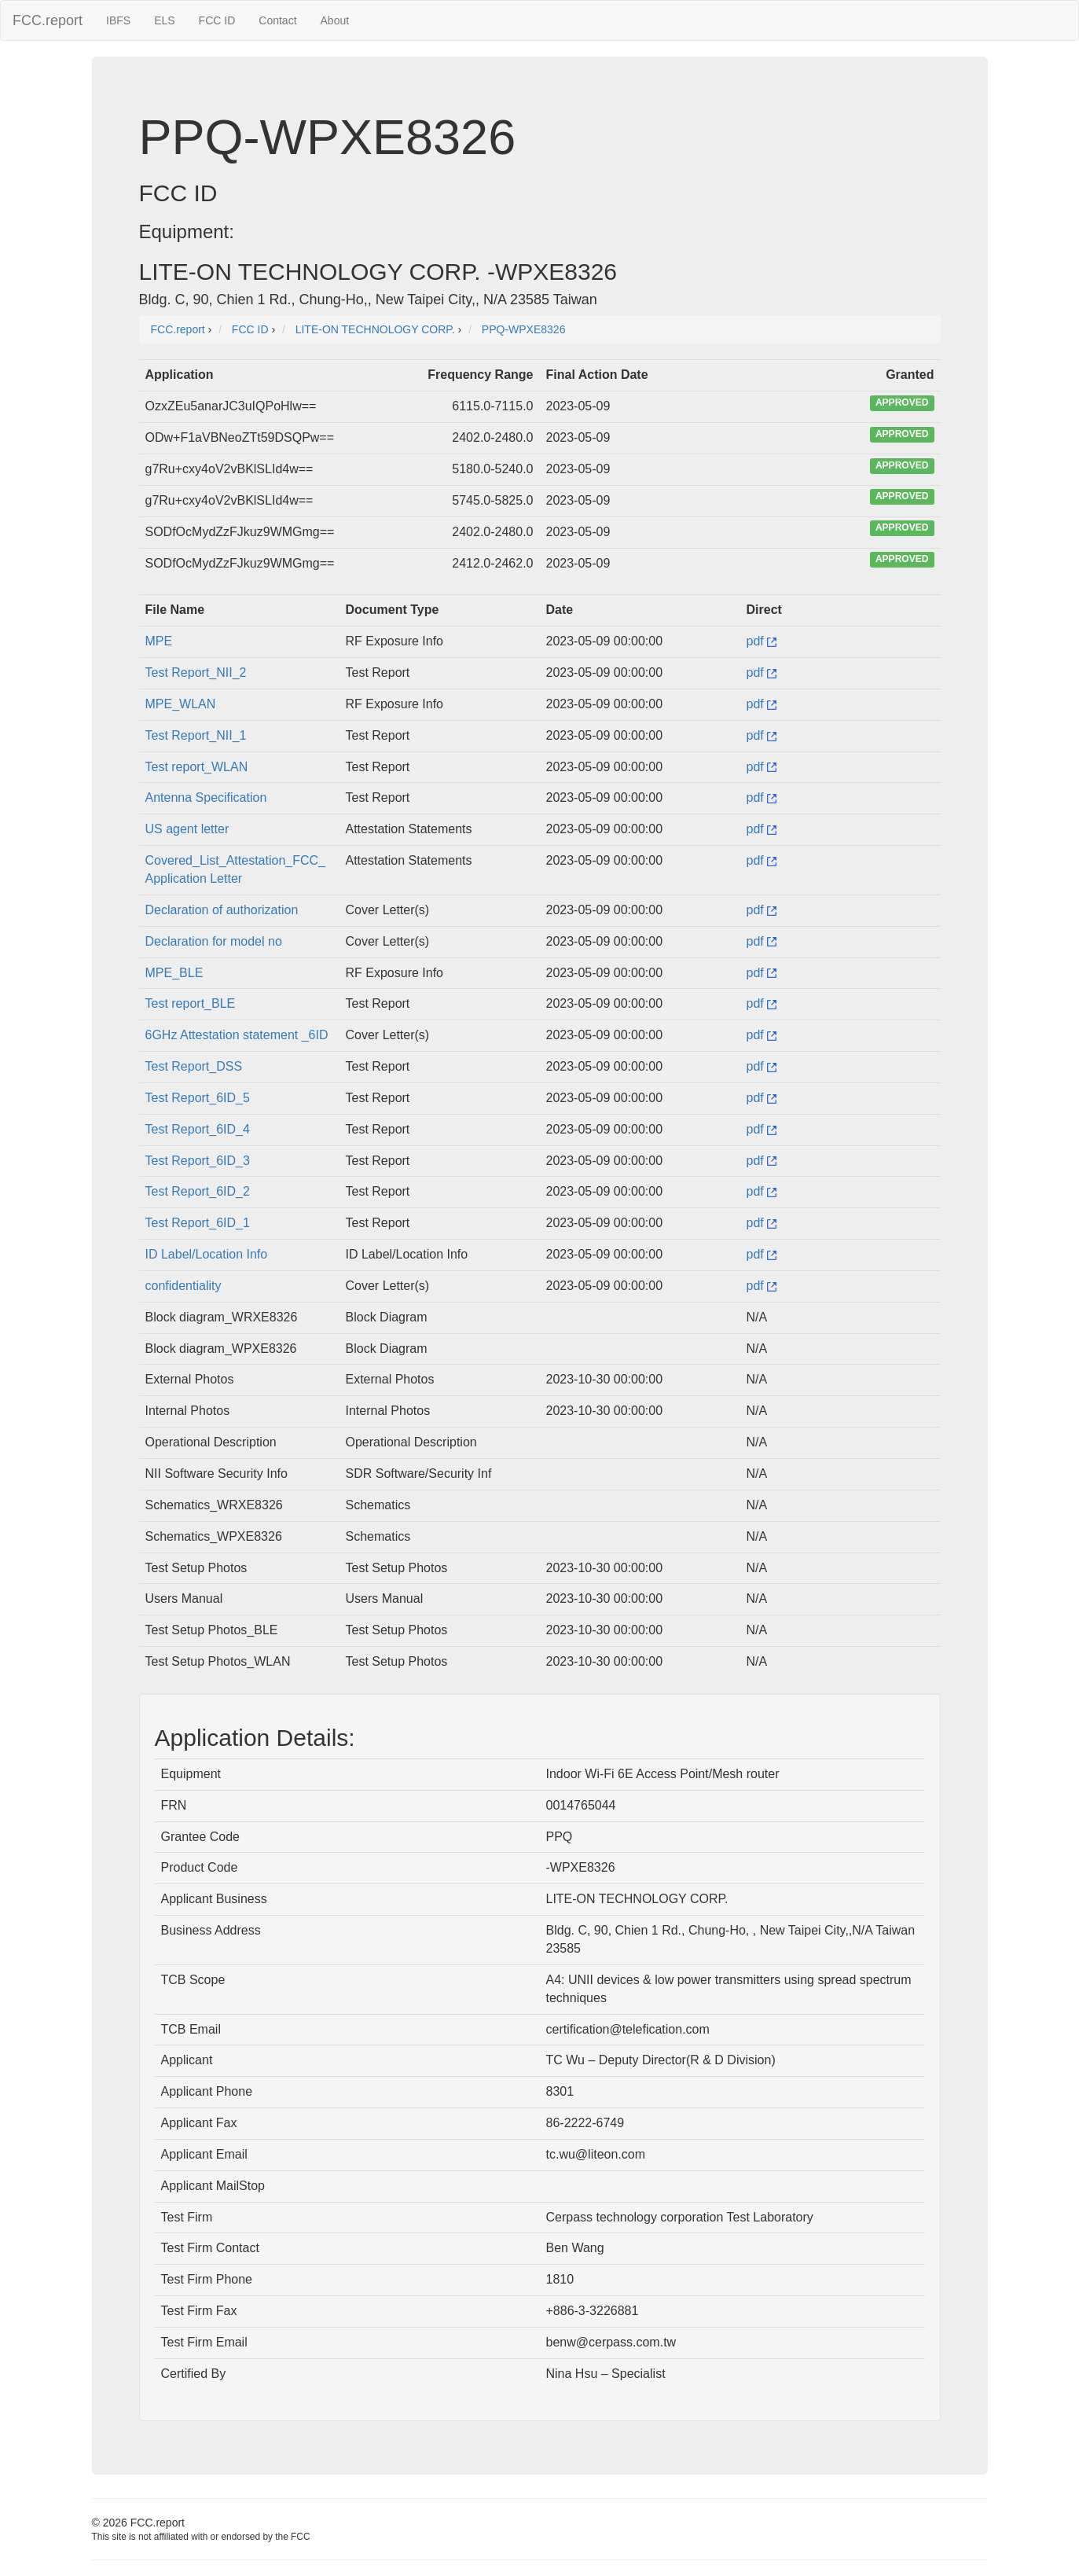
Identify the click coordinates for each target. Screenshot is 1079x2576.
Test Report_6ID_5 (197, 1097)
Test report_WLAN (196, 767)
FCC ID (217, 20)
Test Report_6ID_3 (197, 1160)
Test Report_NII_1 (196, 735)
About (335, 20)
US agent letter (187, 829)
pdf (762, 641)
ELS (164, 20)
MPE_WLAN (180, 704)
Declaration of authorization (222, 910)
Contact (277, 20)
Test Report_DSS (194, 1066)
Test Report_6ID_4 (197, 1129)
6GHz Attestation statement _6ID (236, 1035)
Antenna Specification (206, 797)
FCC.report (48, 20)
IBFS (118, 20)
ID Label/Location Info (206, 1254)
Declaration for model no (213, 941)
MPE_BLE (174, 972)
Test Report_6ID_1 (197, 1222)
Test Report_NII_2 (196, 672)
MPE (159, 641)
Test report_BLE (190, 1003)
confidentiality (183, 1285)
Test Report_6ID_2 (197, 1191)
